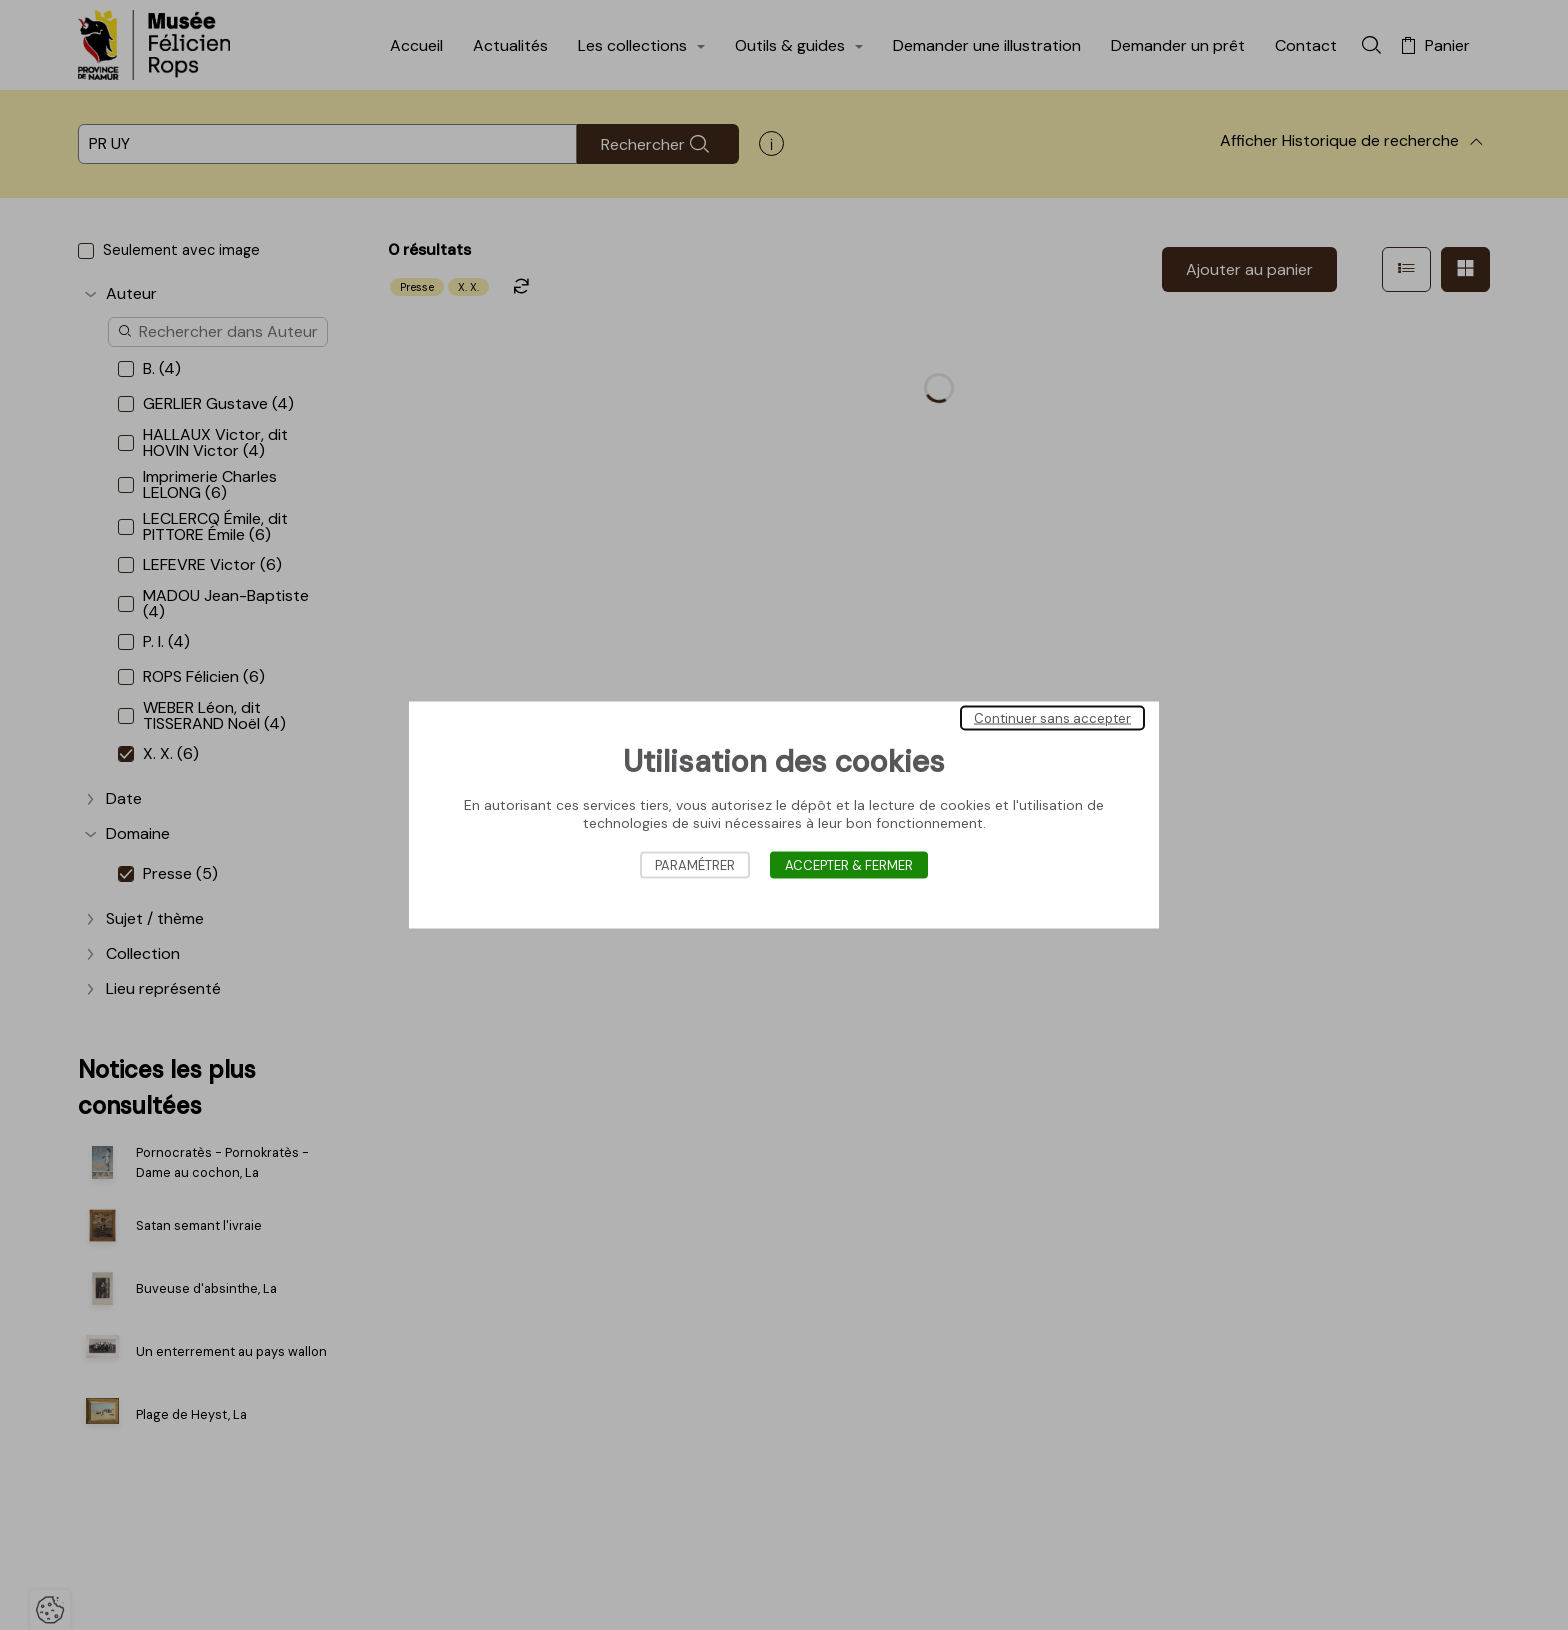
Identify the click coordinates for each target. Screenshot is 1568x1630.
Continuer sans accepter (1052, 718)
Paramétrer (695, 865)
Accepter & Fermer (849, 865)
